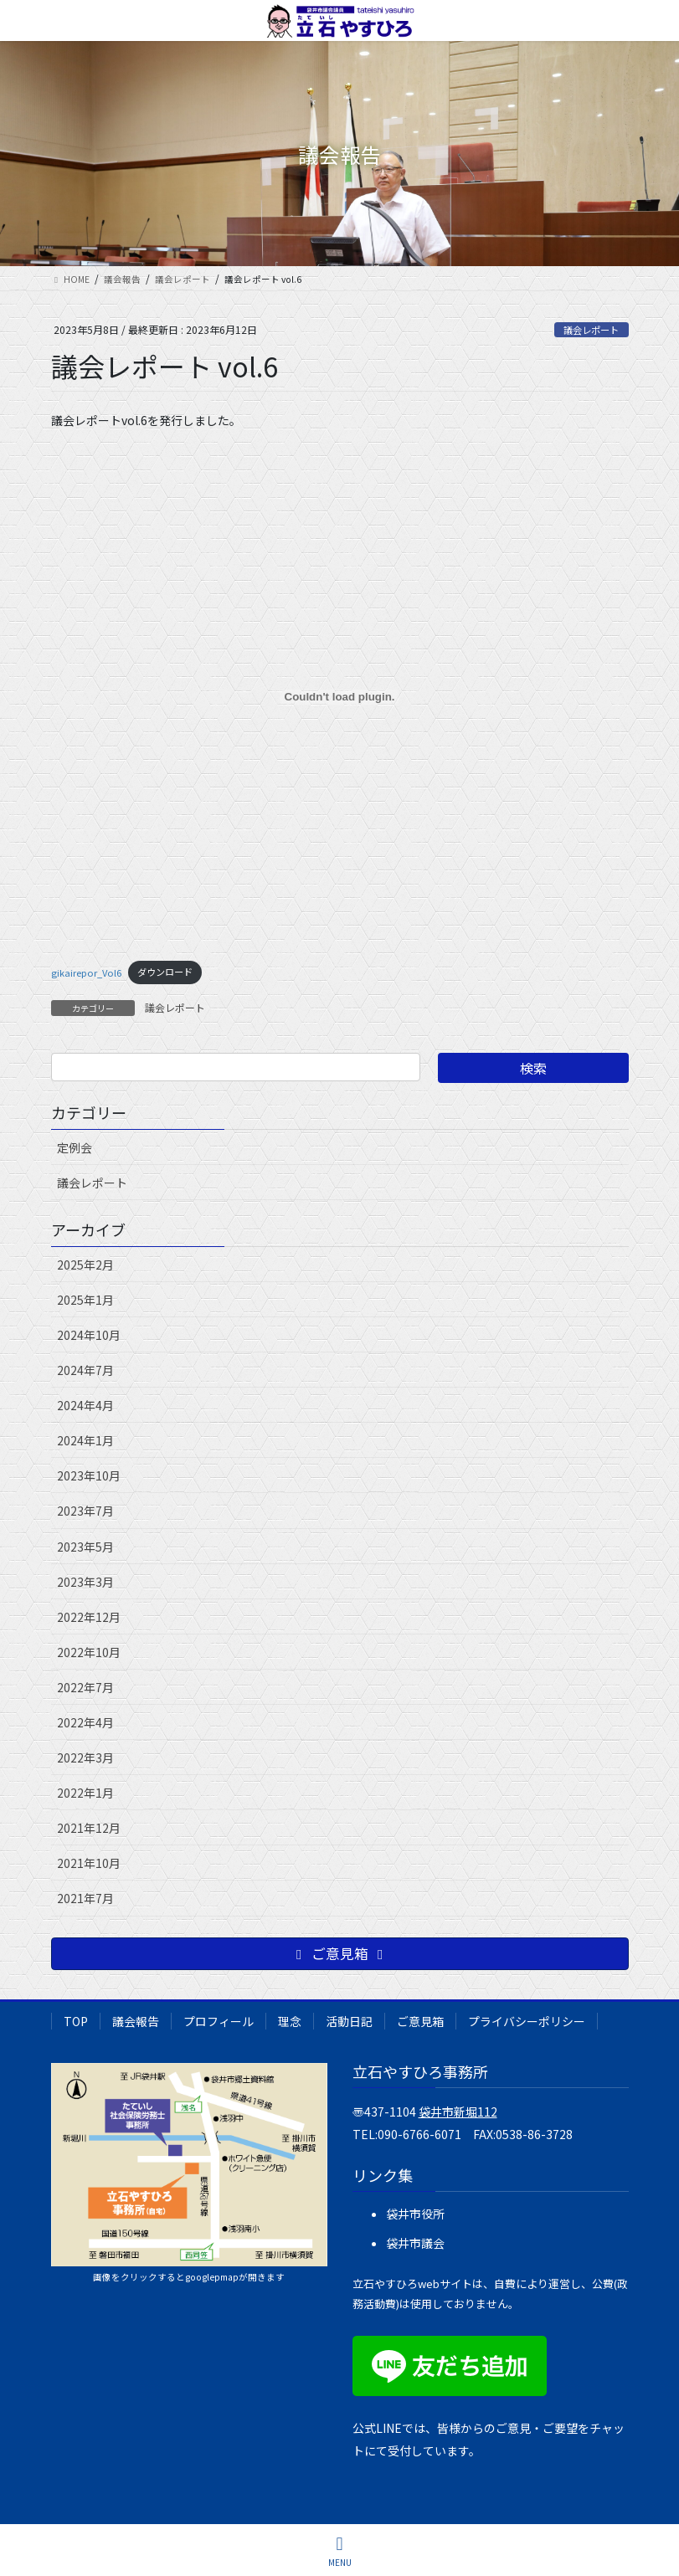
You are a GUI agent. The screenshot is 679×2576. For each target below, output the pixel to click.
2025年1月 (85, 1299)
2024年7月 (85, 1370)
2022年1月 (85, 1792)
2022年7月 (85, 1687)
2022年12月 (89, 1617)
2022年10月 (89, 1652)
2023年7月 (85, 1510)
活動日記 (349, 2021)
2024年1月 (85, 1440)
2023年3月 (85, 1581)
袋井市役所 (415, 2213)
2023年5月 (85, 1546)
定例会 (74, 1147)
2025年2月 (85, 1264)
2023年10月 (89, 1475)
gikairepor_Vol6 (86, 971)
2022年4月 (85, 1722)
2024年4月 (85, 1405)
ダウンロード (165, 971)
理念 (289, 2021)
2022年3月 (85, 1757)
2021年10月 (89, 1863)
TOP (76, 2021)
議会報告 (135, 2021)
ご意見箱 (420, 2021)
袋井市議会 (415, 2243)
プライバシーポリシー (526, 2021)
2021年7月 (85, 1898)
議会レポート (591, 329)
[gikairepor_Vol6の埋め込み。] (340, 697)
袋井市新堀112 (458, 2111)
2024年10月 (89, 1334)
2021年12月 (89, 1827)
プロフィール (218, 2021)
